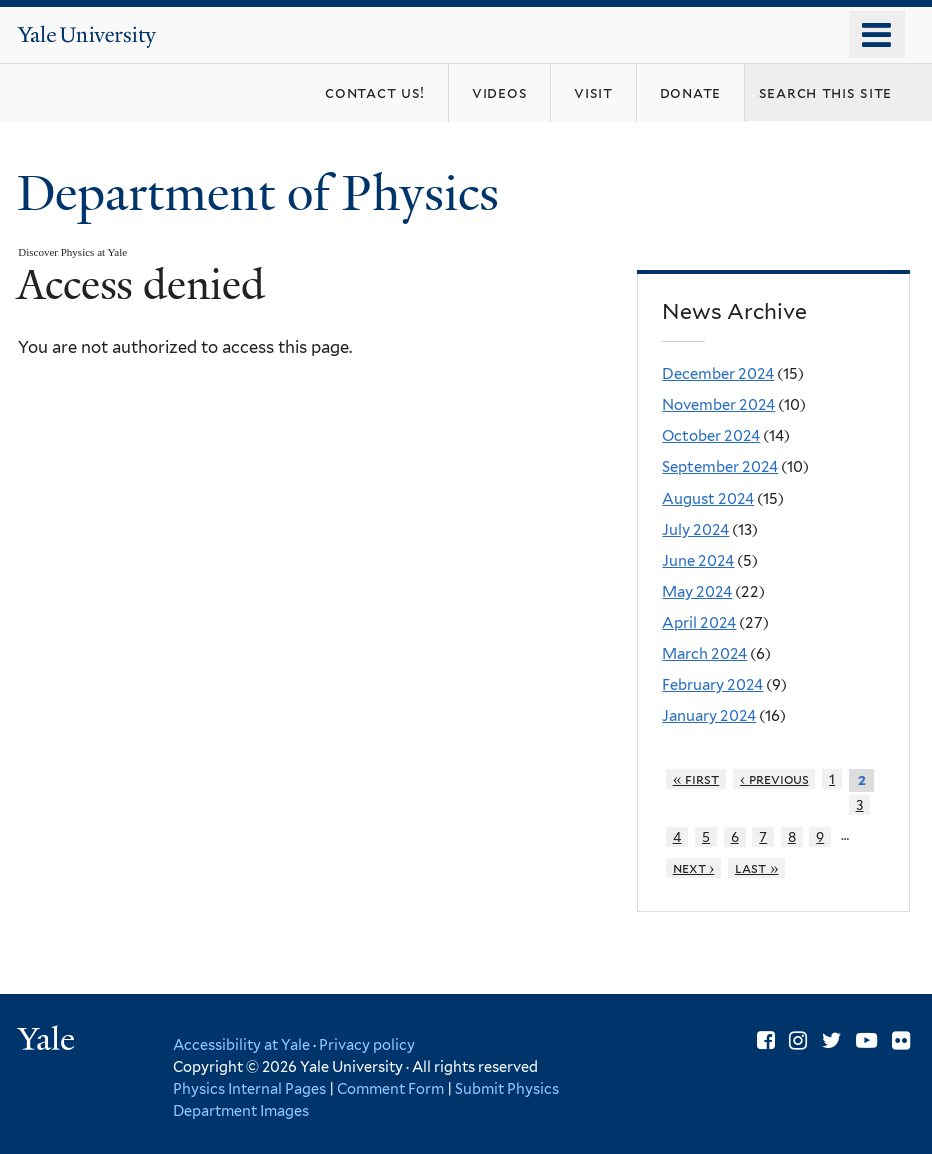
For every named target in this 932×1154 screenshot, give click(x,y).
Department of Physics (264, 193)
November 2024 (718, 405)
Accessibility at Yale (241, 1044)
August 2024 (708, 499)
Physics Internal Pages (249, 1088)
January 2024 (709, 716)
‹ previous (774, 779)
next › (694, 868)
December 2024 (718, 374)
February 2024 (712, 685)
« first (696, 779)
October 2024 (711, 436)
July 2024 (695, 530)
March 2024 (704, 654)
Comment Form (390, 1088)
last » (757, 868)
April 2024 (699, 623)
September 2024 (720, 467)
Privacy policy (367, 1044)
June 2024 (698, 561)
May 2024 (697, 592)
